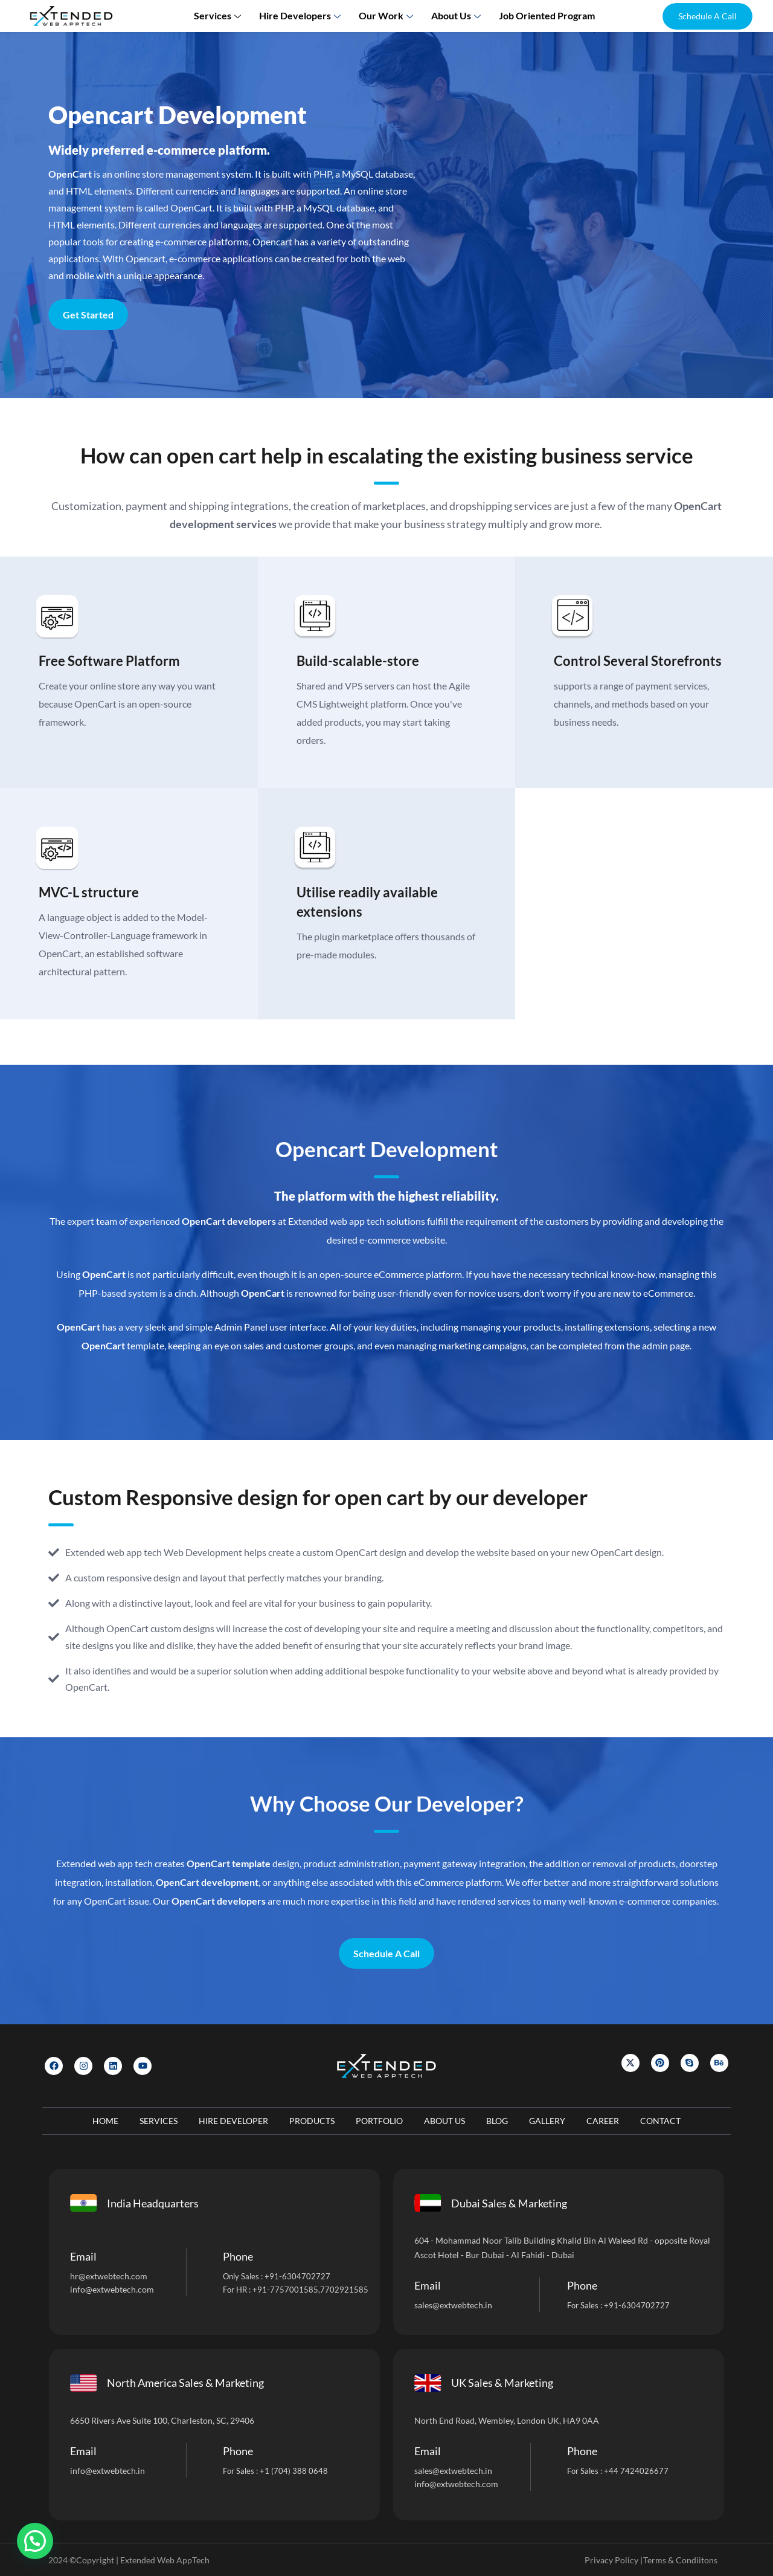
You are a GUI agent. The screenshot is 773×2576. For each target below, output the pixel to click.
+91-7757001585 (285, 2289)
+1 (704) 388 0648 (294, 2471)
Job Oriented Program (547, 15)
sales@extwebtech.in (453, 2305)
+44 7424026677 (636, 2471)
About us (457, 15)
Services (219, 15)
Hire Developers (301, 15)
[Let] (574, 233)
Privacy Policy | (614, 2560)
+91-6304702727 (297, 2276)
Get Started (88, 314)
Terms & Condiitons (680, 2560)
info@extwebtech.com (112, 2289)
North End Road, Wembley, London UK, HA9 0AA (506, 2420)
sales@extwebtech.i (450, 2470)
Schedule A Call (386, 1953)
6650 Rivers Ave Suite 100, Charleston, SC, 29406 (162, 2420)
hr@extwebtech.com (108, 2276)
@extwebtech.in (115, 2470)
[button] (707, 16)
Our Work (387, 15)
